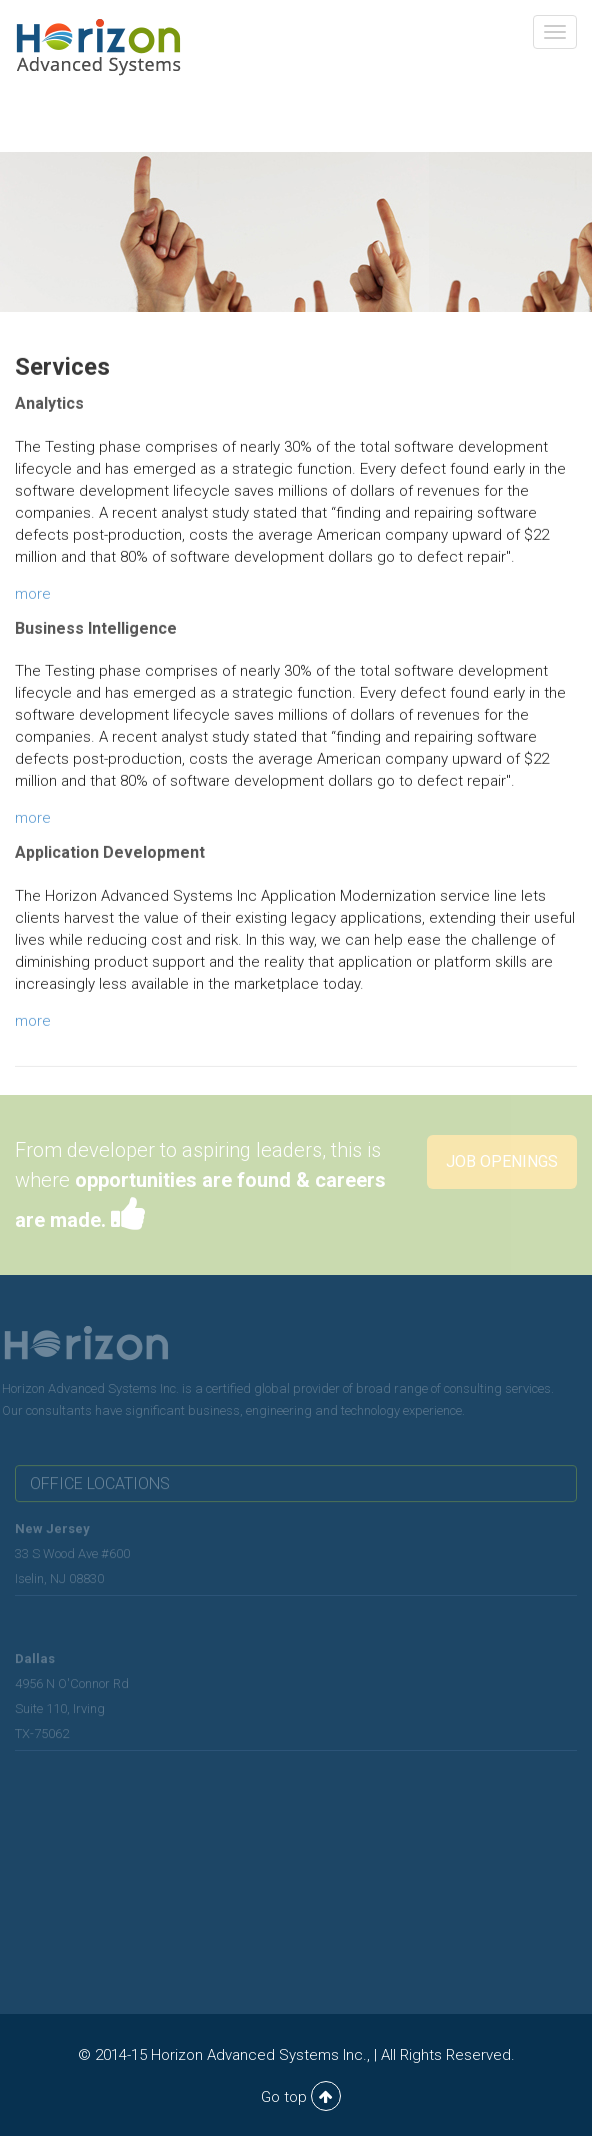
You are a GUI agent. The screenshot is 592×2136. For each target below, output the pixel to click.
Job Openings (502, 1161)
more (33, 595)
